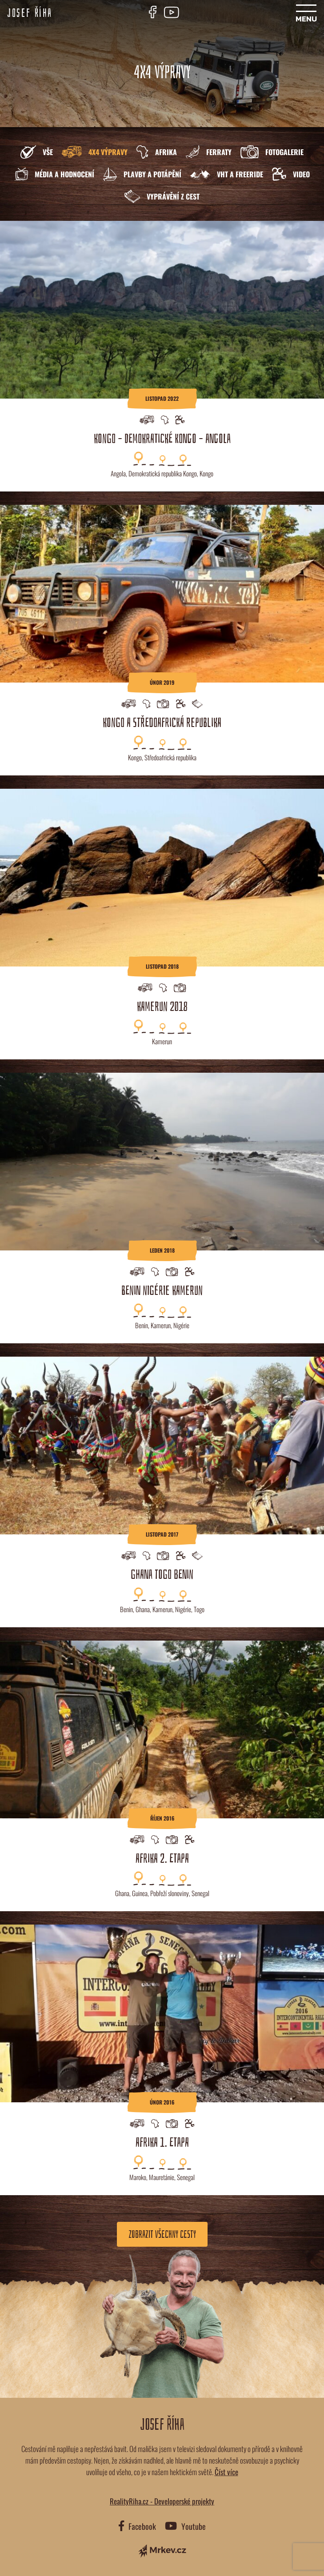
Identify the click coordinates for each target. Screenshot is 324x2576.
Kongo (206, 473)
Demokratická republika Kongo (162, 473)
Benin (141, 1325)
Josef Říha (29, 13)
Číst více (226, 2471)
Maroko (137, 2177)
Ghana (143, 1609)
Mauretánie (161, 2177)
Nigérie (181, 1325)
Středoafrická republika (170, 757)
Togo (199, 1609)
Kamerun (162, 1041)
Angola (118, 473)
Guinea (140, 1893)
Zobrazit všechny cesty (162, 2234)
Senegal (200, 1893)
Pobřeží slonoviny (169, 1893)
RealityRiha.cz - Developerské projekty (162, 2501)
